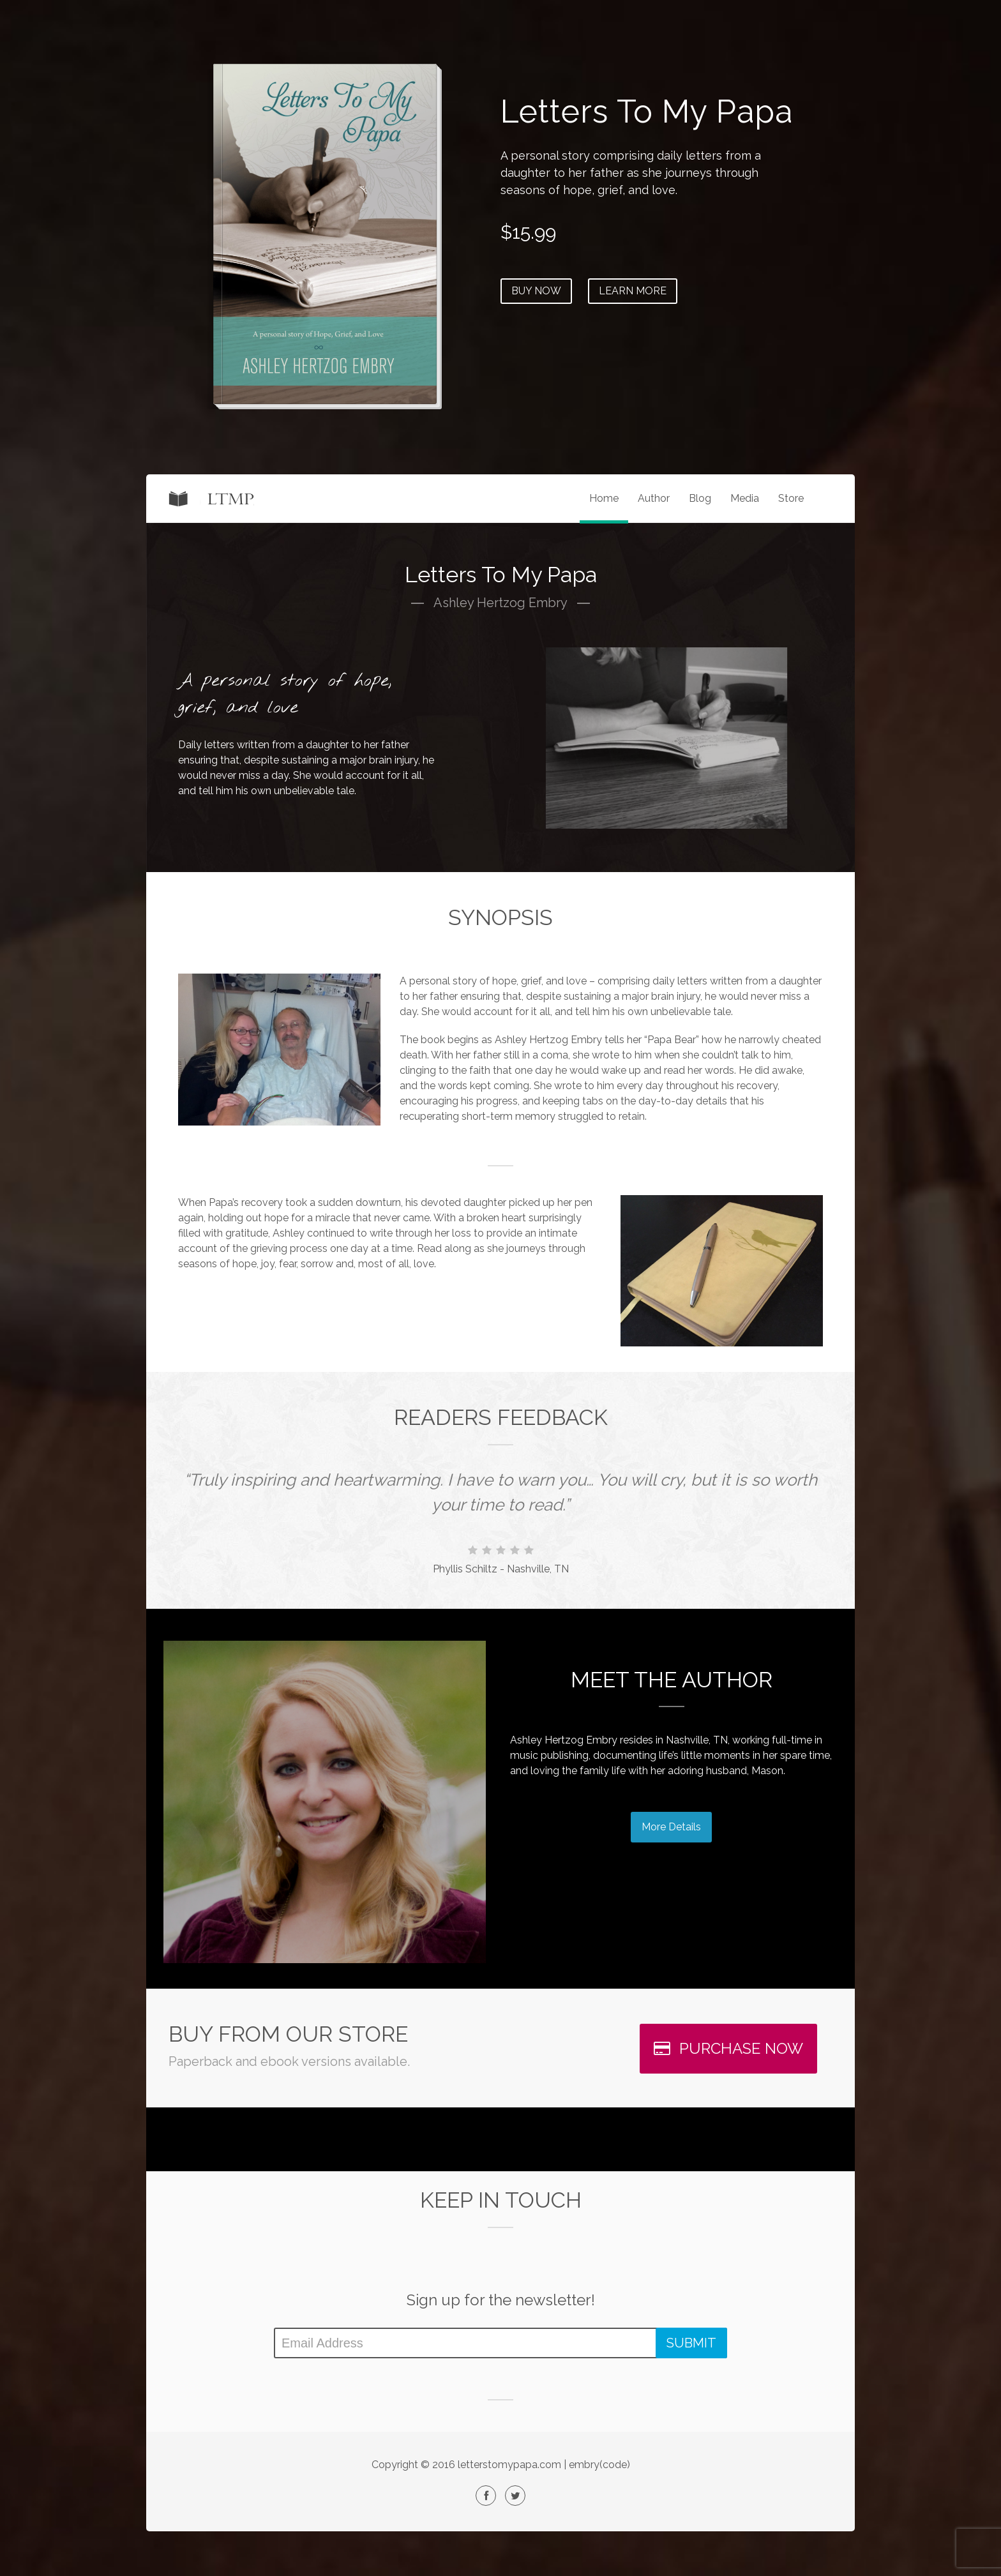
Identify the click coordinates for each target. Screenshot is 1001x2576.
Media (744, 498)
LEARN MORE (632, 291)
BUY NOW (536, 291)
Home (604, 498)
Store (791, 498)
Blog (700, 498)
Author (654, 498)
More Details (671, 1827)
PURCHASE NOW (728, 2048)
